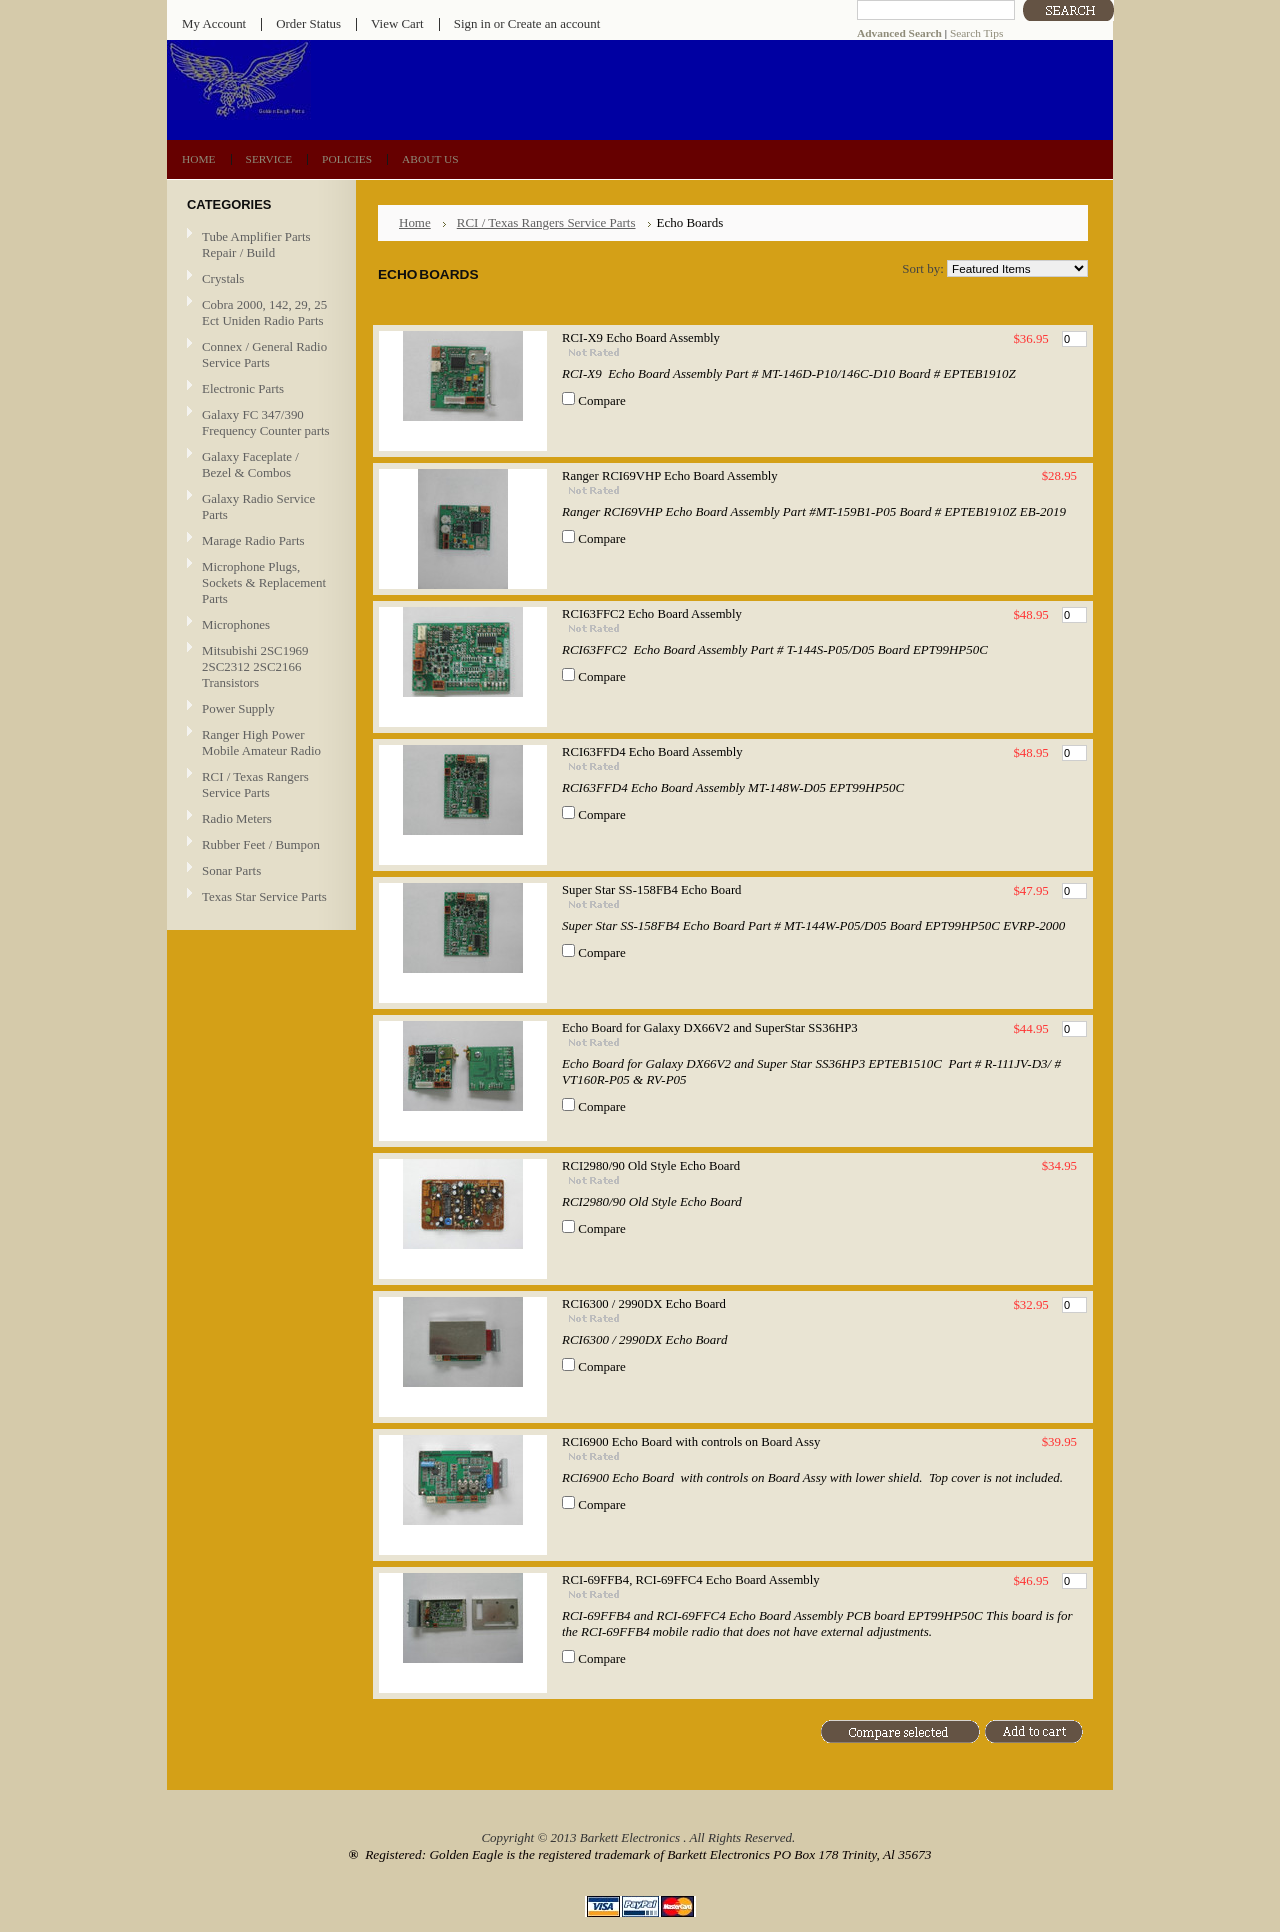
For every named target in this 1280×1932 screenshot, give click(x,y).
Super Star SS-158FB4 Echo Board (651, 890)
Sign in (472, 23)
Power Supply (238, 708)
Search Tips (976, 33)
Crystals (259, 279)
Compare (602, 400)
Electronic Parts (259, 389)
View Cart (397, 23)
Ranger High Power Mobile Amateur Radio (261, 742)
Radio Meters (237, 818)
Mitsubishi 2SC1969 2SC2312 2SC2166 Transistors (259, 666)
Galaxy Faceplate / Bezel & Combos (250, 464)
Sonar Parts (231, 870)
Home (415, 222)
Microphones (236, 624)
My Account (214, 23)
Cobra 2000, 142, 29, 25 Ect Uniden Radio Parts (259, 312)
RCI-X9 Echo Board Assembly (641, 338)
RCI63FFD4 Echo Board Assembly (652, 752)
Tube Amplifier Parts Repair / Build (256, 244)
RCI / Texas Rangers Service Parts (259, 784)
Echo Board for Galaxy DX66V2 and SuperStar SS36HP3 (710, 1028)
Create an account (554, 23)
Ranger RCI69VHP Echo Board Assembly (670, 476)
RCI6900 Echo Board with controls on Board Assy (691, 1442)
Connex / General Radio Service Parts (259, 354)
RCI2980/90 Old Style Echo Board (651, 1166)
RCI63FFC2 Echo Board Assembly (652, 614)
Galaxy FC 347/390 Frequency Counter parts (266, 422)
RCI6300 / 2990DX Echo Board (644, 1304)
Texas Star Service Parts (259, 897)
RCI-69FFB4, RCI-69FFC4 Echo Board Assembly (691, 1580)
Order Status (308, 23)
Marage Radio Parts (259, 541)
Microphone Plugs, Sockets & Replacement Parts (264, 582)
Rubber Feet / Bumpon (261, 844)
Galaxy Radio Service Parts (259, 506)
